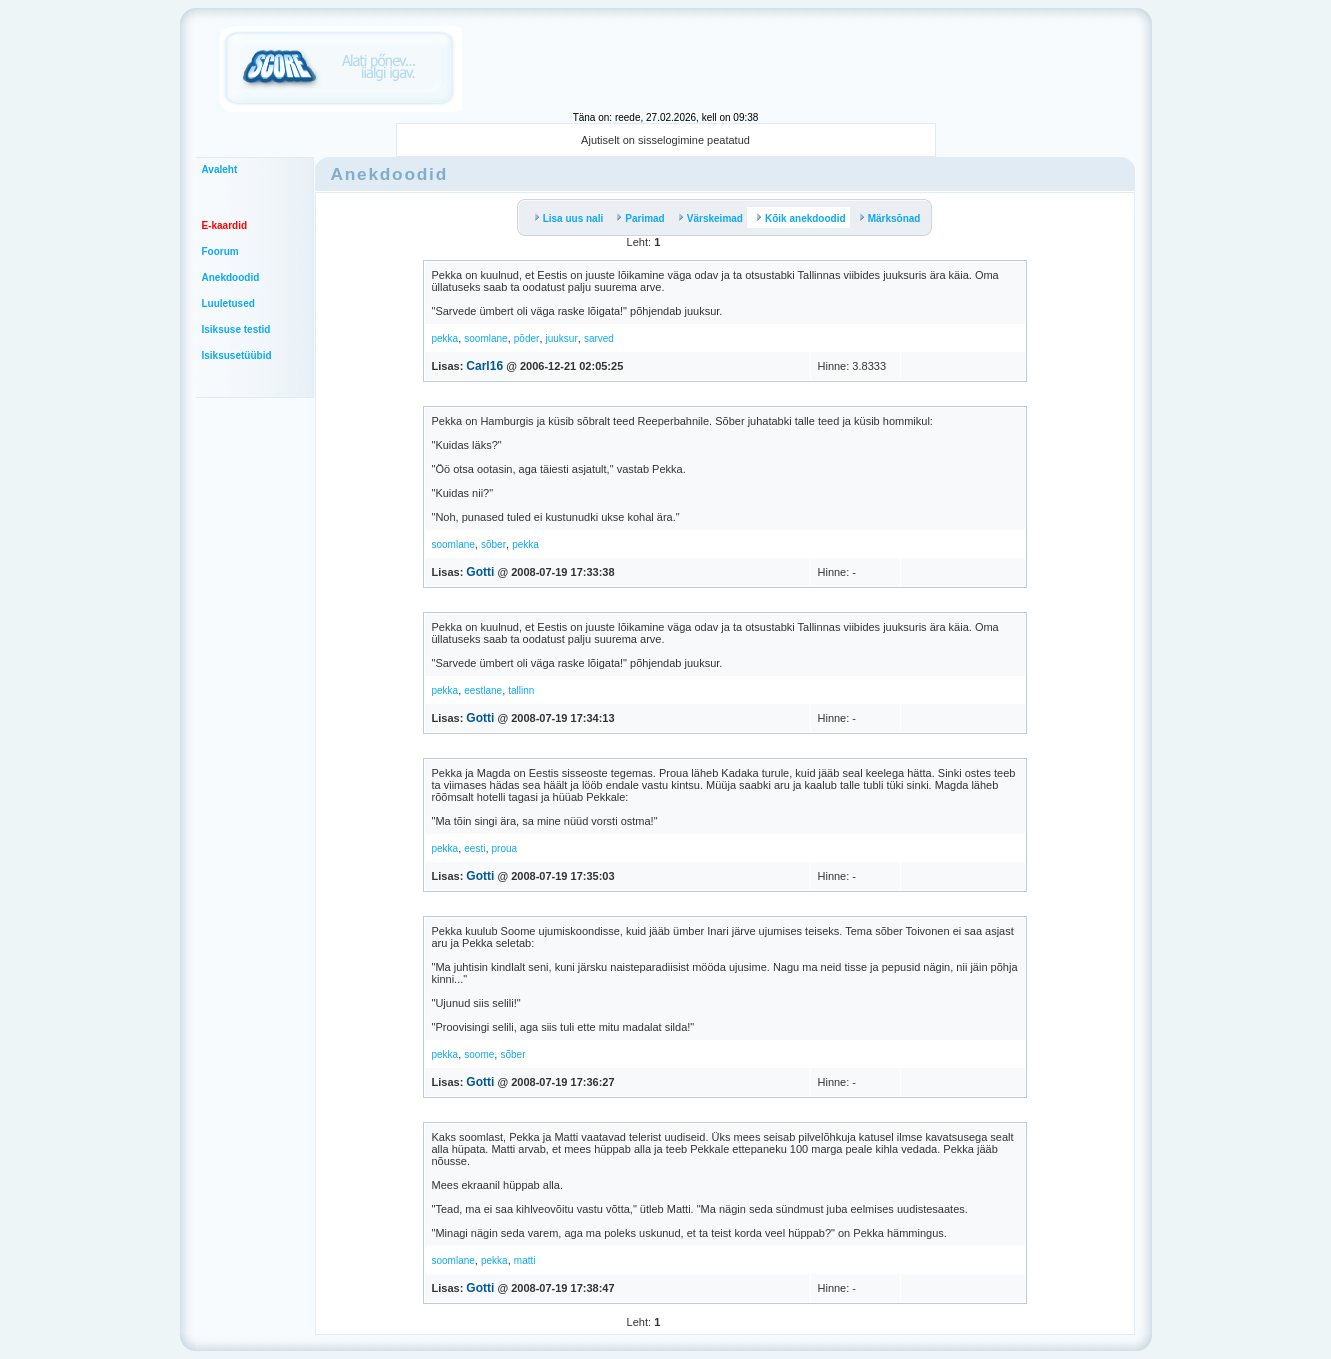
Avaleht (220, 169)
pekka (445, 338)
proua (505, 848)
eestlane (483, 690)
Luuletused (228, 303)
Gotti (480, 572)
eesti (474, 848)
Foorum (220, 251)
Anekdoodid (231, 277)
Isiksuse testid (236, 329)
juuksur (562, 338)
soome (479, 1054)
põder (527, 338)
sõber (493, 544)
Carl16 (484, 366)
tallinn (521, 690)
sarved (599, 338)
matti (525, 1260)
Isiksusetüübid (237, 355)
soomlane (485, 338)
